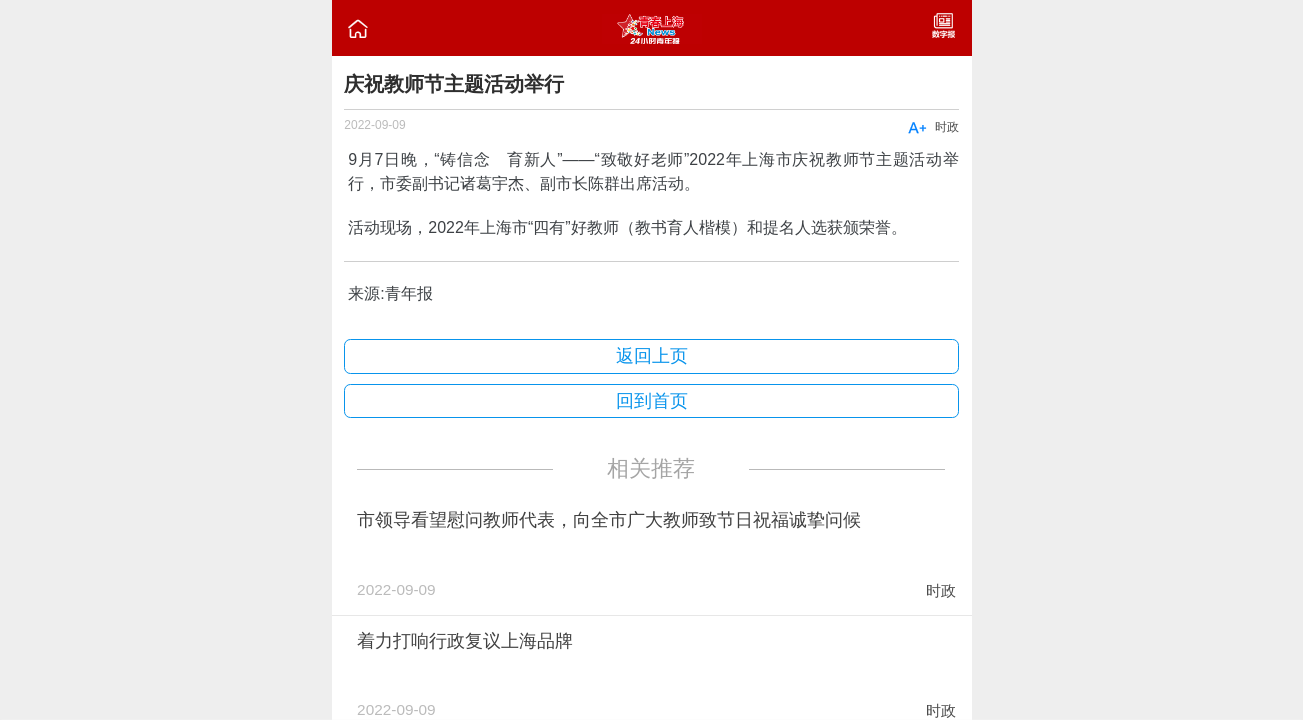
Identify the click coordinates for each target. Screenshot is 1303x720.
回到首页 (652, 401)
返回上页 (652, 356)
